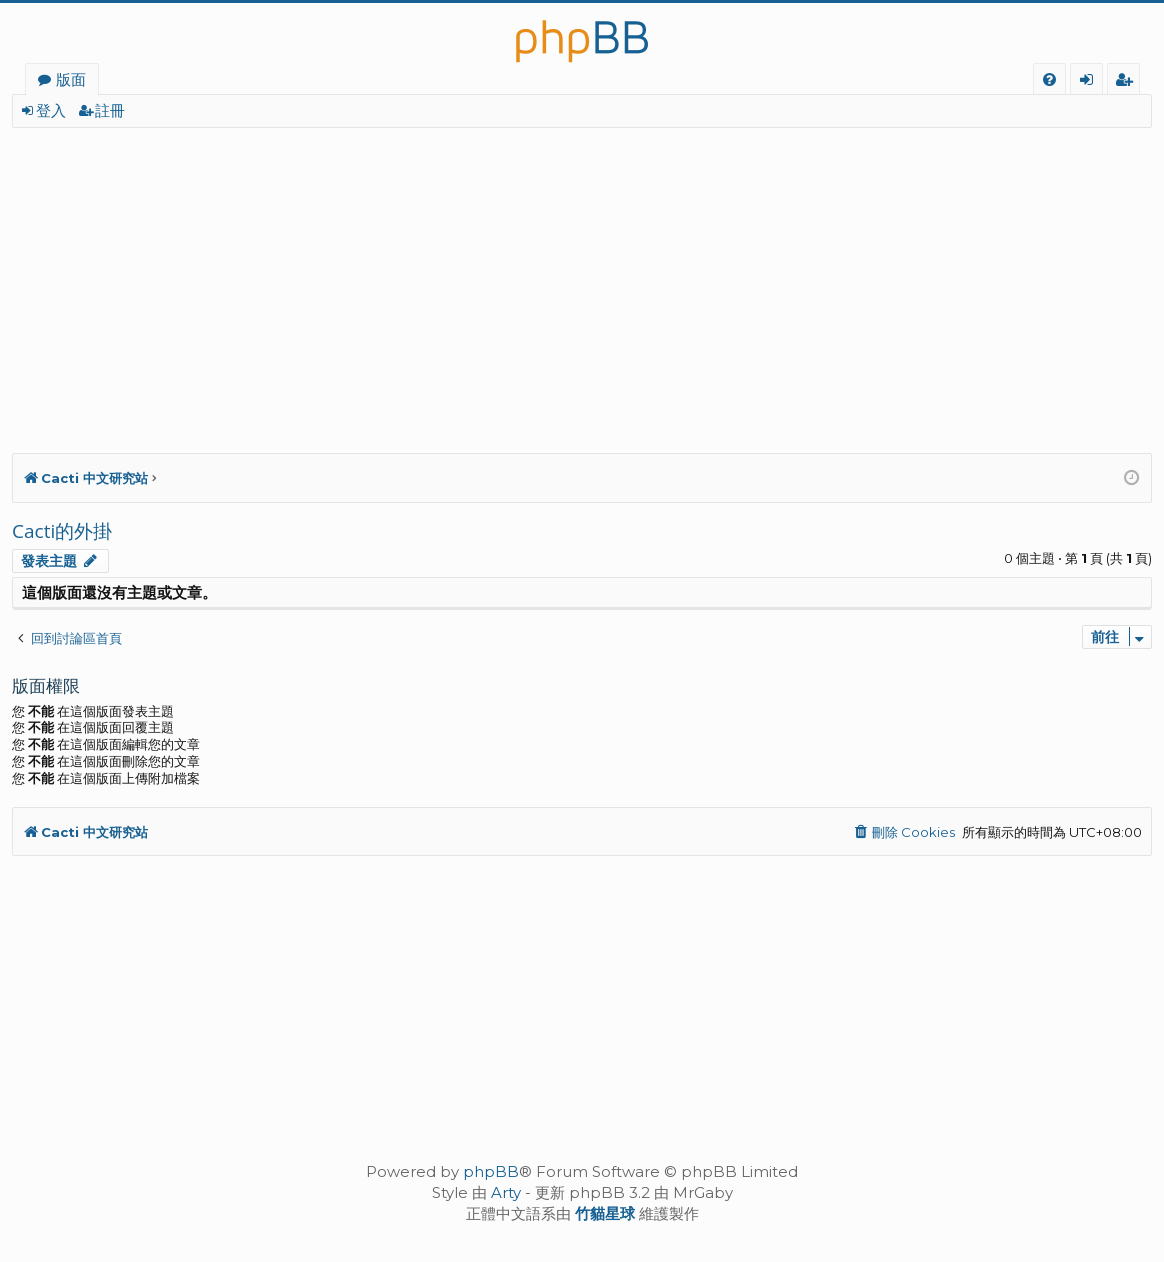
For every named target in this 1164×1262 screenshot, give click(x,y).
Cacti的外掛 (62, 531)
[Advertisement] (582, 278)
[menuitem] (1049, 79)
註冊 (110, 110)
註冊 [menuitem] (1127, 82)
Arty (506, 1192)
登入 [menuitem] (1090, 82)
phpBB (491, 1171)
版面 (71, 79)
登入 (51, 110)
